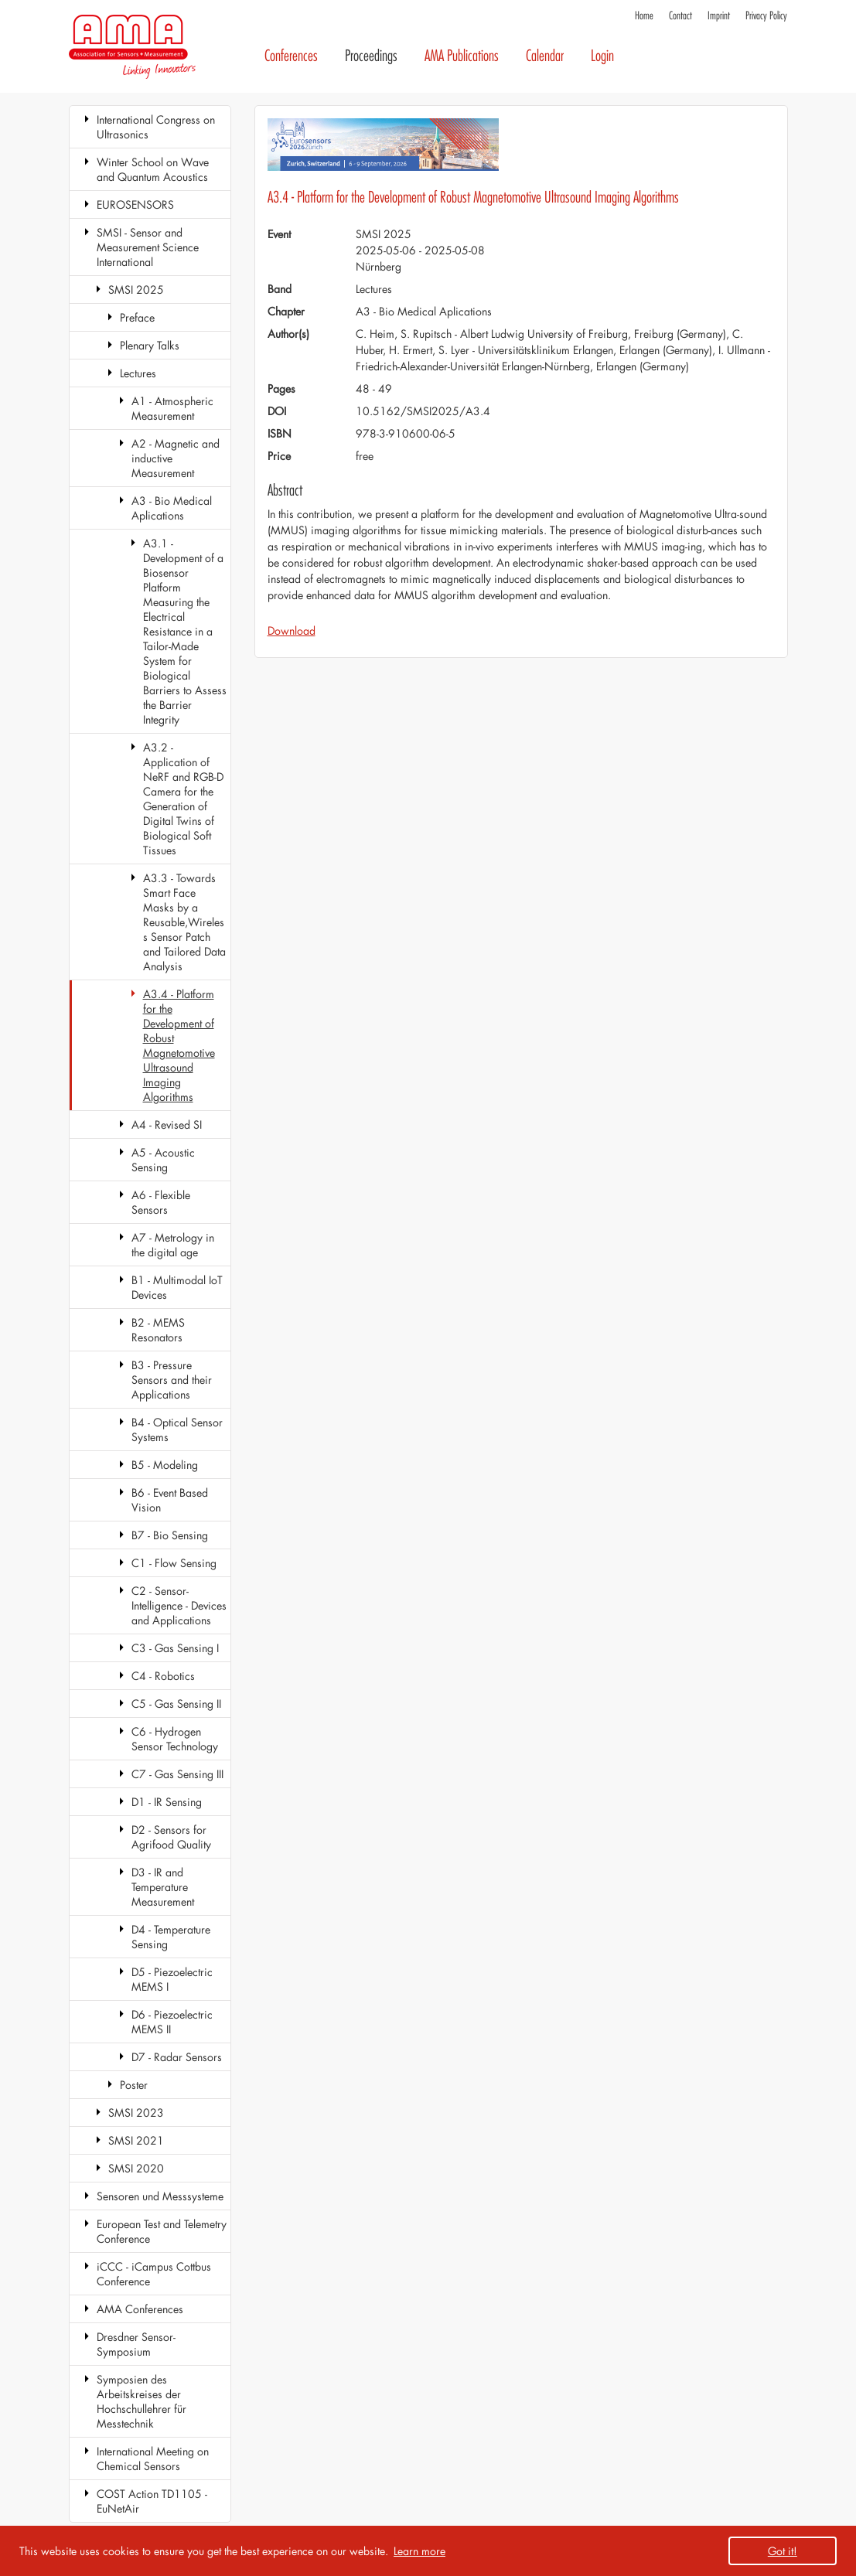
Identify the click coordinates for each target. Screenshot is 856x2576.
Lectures (138, 373)
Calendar (545, 56)
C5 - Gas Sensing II (176, 1703)
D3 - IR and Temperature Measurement (162, 1887)
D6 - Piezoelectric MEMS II (172, 2021)
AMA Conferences (140, 2309)
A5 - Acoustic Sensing (163, 1159)
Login (602, 56)
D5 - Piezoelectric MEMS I (172, 1979)
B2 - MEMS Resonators (158, 1329)
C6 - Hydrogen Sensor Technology (174, 1738)
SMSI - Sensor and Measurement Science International (148, 247)
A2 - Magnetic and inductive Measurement (175, 458)
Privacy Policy (766, 15)
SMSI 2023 (136, 2112)
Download (291, 630)
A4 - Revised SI (166, 1124)
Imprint (719, 15)
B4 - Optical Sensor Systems (177, 1429)
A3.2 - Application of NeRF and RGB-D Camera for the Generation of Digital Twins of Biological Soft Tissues (183, 798)
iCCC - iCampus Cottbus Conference (154, 2273)
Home (644, 15)
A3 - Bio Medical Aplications (171, 508)
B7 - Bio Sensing (169, 1535)
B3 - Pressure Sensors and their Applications (171, 1380)
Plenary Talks (149, 345)
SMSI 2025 (136, 289)
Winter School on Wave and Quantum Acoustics (153, 169)
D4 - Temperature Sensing (170, 1936)
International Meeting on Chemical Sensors (153, 2458)
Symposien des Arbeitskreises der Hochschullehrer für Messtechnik (141, 2401)
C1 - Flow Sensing (174, 1562)
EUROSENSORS (135, 204)
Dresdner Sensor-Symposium (136, 2344)
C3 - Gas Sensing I (175, 1648)
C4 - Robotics (163, 1675)
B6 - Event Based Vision (169, 1500)
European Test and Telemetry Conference (162, 2231)
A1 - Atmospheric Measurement (172, 408)
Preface (137, 317)
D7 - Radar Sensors (176, 2057)
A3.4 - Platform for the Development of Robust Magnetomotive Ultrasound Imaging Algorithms (179, 1045)
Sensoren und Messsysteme (160, 2196)
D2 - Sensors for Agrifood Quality (171, 1837)
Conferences (291, 56)
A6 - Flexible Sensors (160, 1202)
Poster (134, 2084)
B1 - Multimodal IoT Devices (177, 1287)
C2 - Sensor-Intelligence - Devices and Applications (179, 1605)
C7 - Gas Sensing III (177, 1774)
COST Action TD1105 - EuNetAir (152, 2501)
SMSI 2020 (136, 2168)
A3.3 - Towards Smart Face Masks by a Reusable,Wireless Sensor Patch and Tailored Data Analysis (184, 922)
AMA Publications (462, 56)
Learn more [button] (419, 2551)
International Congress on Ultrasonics (156, 126)
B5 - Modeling (164, 1464)
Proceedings (371, 56)
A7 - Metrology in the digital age (172, 1244)
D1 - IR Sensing (166, 1801)
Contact (680, 15)
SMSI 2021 (136, 2140)
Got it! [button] (782, 2551)
